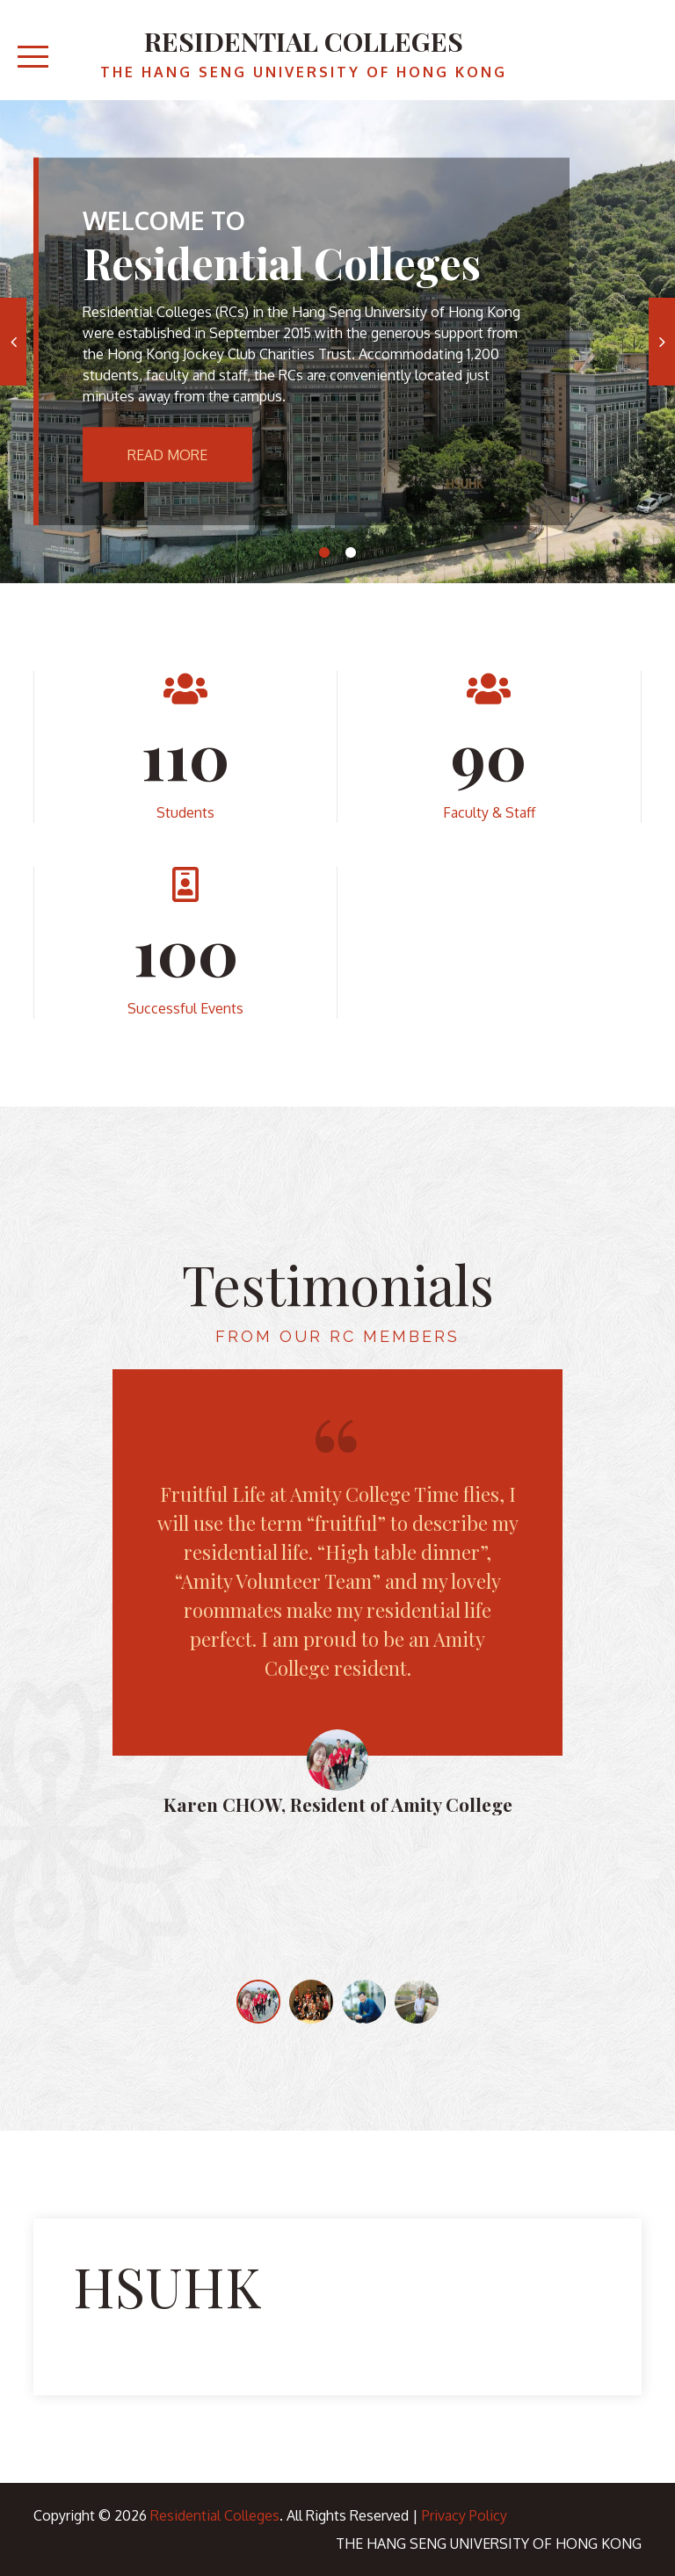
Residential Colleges (303, 41)
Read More (167, 455)
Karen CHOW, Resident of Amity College (337, 1804)
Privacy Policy (464, 2515)
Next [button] (662, 342)
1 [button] (324, 552)
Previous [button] (13, 342)
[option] (337, 341)
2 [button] (350, 552)
